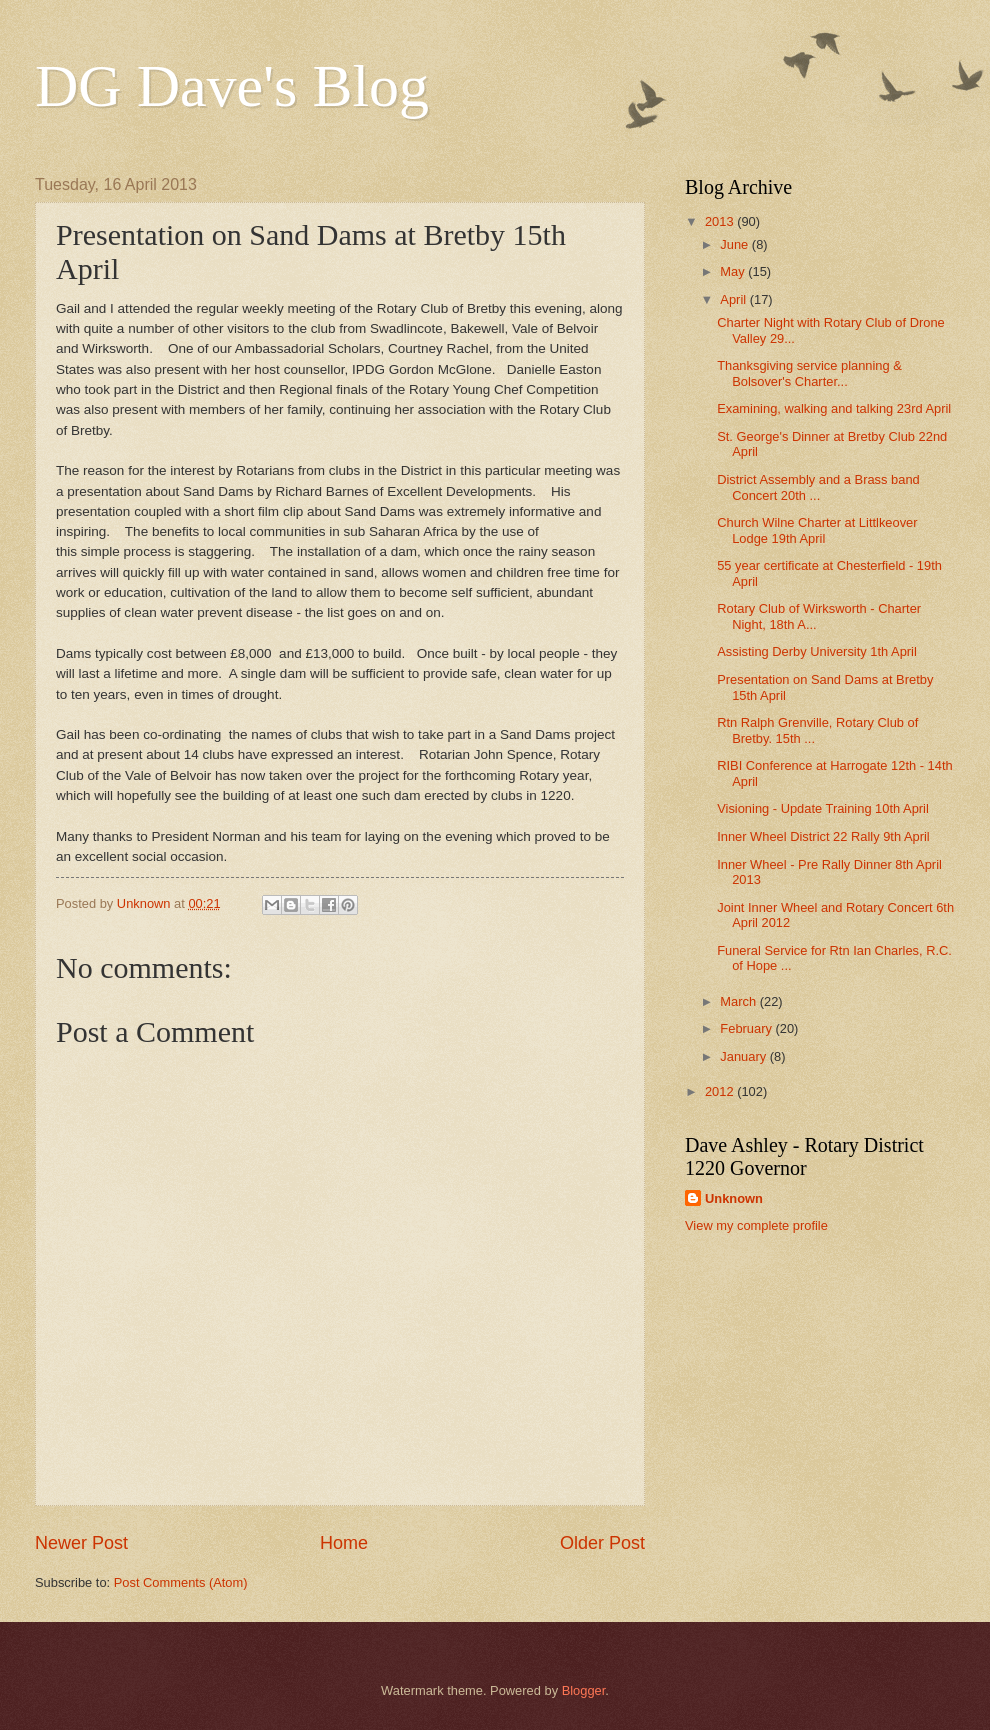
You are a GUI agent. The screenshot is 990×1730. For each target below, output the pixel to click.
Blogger (584, 1690)
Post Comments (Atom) (181, 1582)
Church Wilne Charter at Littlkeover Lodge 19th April (817, 530)
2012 (721, 1091)
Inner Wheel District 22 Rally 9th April (823, 836)
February (747, 1028)
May (734, 271)
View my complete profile (756, 1225)
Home (344, 1543)
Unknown (734, 1198)
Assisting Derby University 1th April (817, 651)
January (744, 1056)
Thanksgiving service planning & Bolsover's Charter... (809, 373)
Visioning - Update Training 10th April (823, 808)
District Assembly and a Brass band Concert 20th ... (818, 487)
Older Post (602, 1543)
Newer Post (81, 1543)
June (736, 244)
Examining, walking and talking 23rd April (834, 408)
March (739, 1001)
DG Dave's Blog (232, 86)
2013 (721, 221)
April (734, 299)
